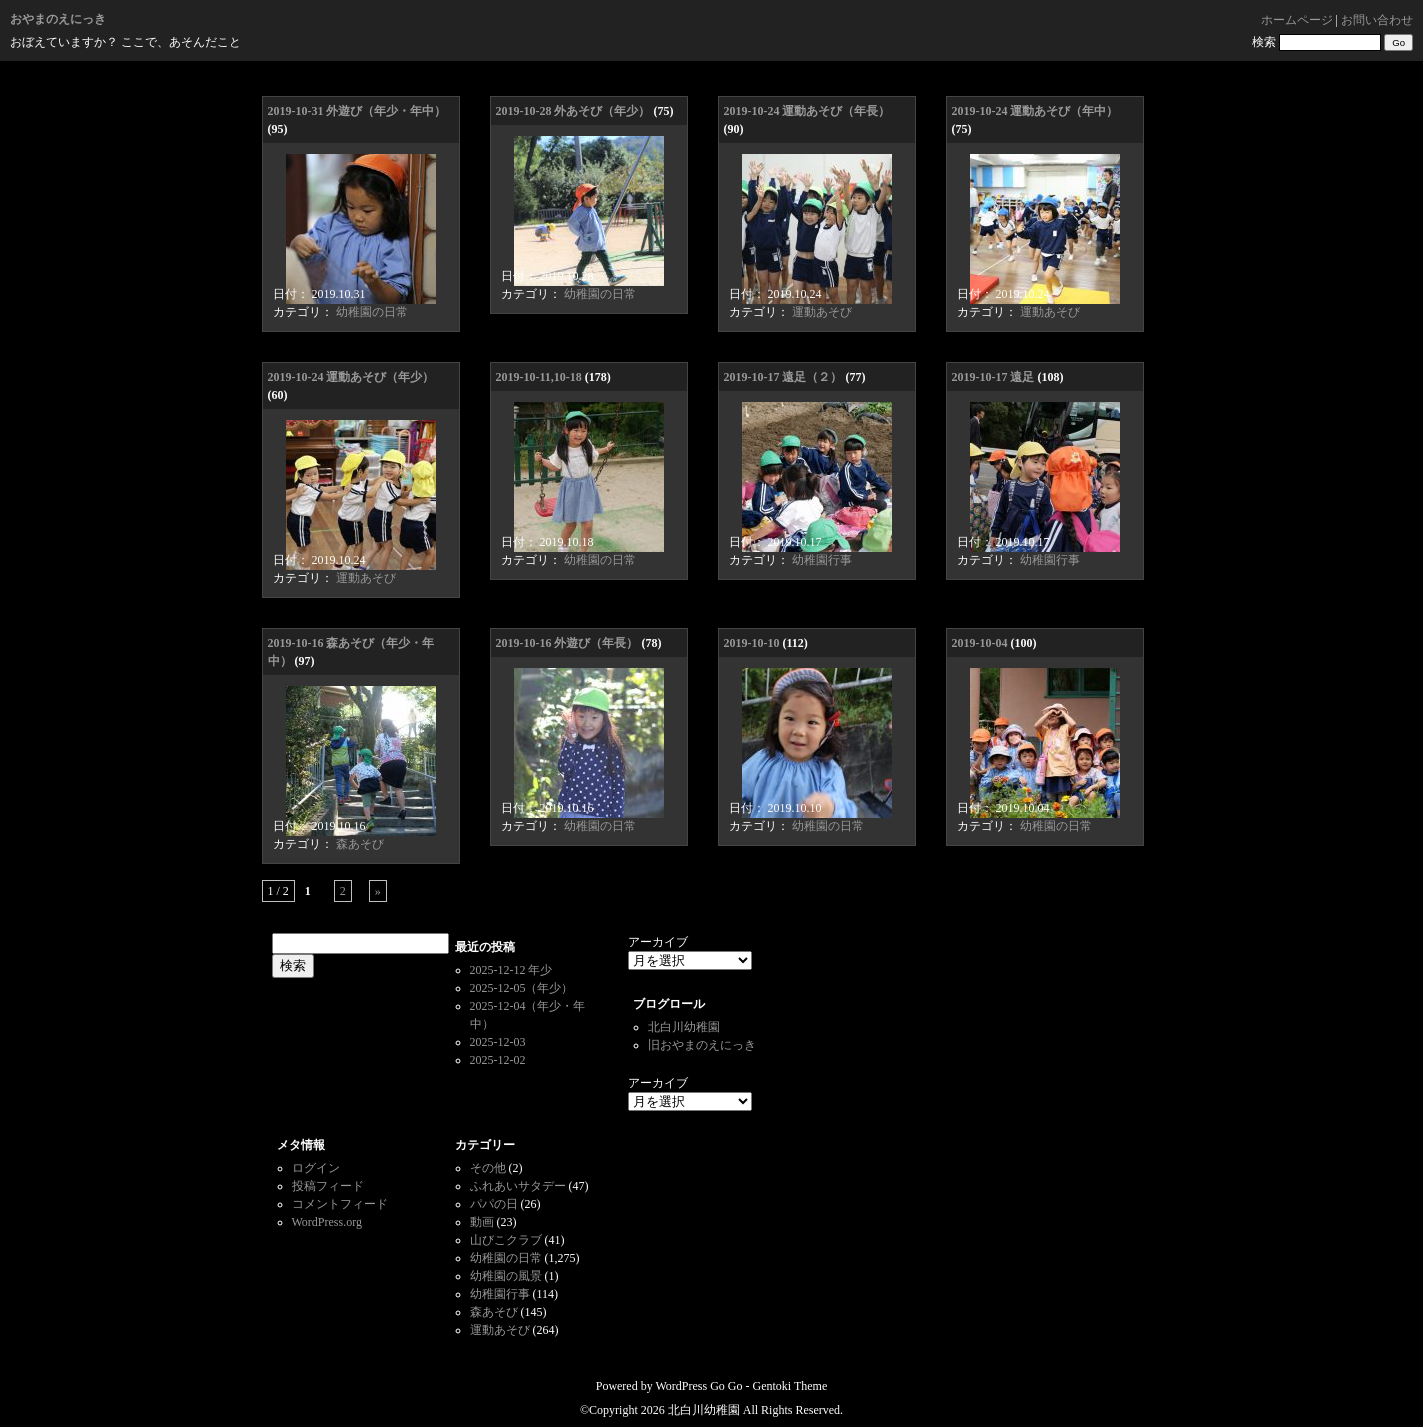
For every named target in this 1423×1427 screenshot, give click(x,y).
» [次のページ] (378, 891)
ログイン (316, 1168)
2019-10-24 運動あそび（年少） (351, 377)
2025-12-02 (498, 1060)
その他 (488, 1168)
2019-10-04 (980, 643)
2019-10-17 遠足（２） (783, 377)
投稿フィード (328, 1186)
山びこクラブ (506, 1240)
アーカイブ (658, 942)
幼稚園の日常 (372, 312)
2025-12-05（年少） (522, 988)
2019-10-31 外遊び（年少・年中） (357, 111)
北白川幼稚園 (684, 1027)
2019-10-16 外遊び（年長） (567, 643)
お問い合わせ (1377, 20)
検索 (1264, 42)
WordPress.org (327, 1222)
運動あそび (822, 312)
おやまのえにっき (58, 19)
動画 (482, 1222)
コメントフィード (340, 1204)
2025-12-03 (498, 1042)
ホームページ (1297, 20)
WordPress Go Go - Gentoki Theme (741, 1386)
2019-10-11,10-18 (539, 377)
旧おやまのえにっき (702, 1045)
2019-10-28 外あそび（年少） (573, 111)
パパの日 (494, 1204)
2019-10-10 (752, 643)
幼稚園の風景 (506, 1276)
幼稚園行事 (822, 560)
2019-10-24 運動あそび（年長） (807, 111)
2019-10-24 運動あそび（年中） (1035, 111)
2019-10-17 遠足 (993, 377)
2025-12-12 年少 (511, 970)
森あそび (360, 844)
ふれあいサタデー (518, 1186)
